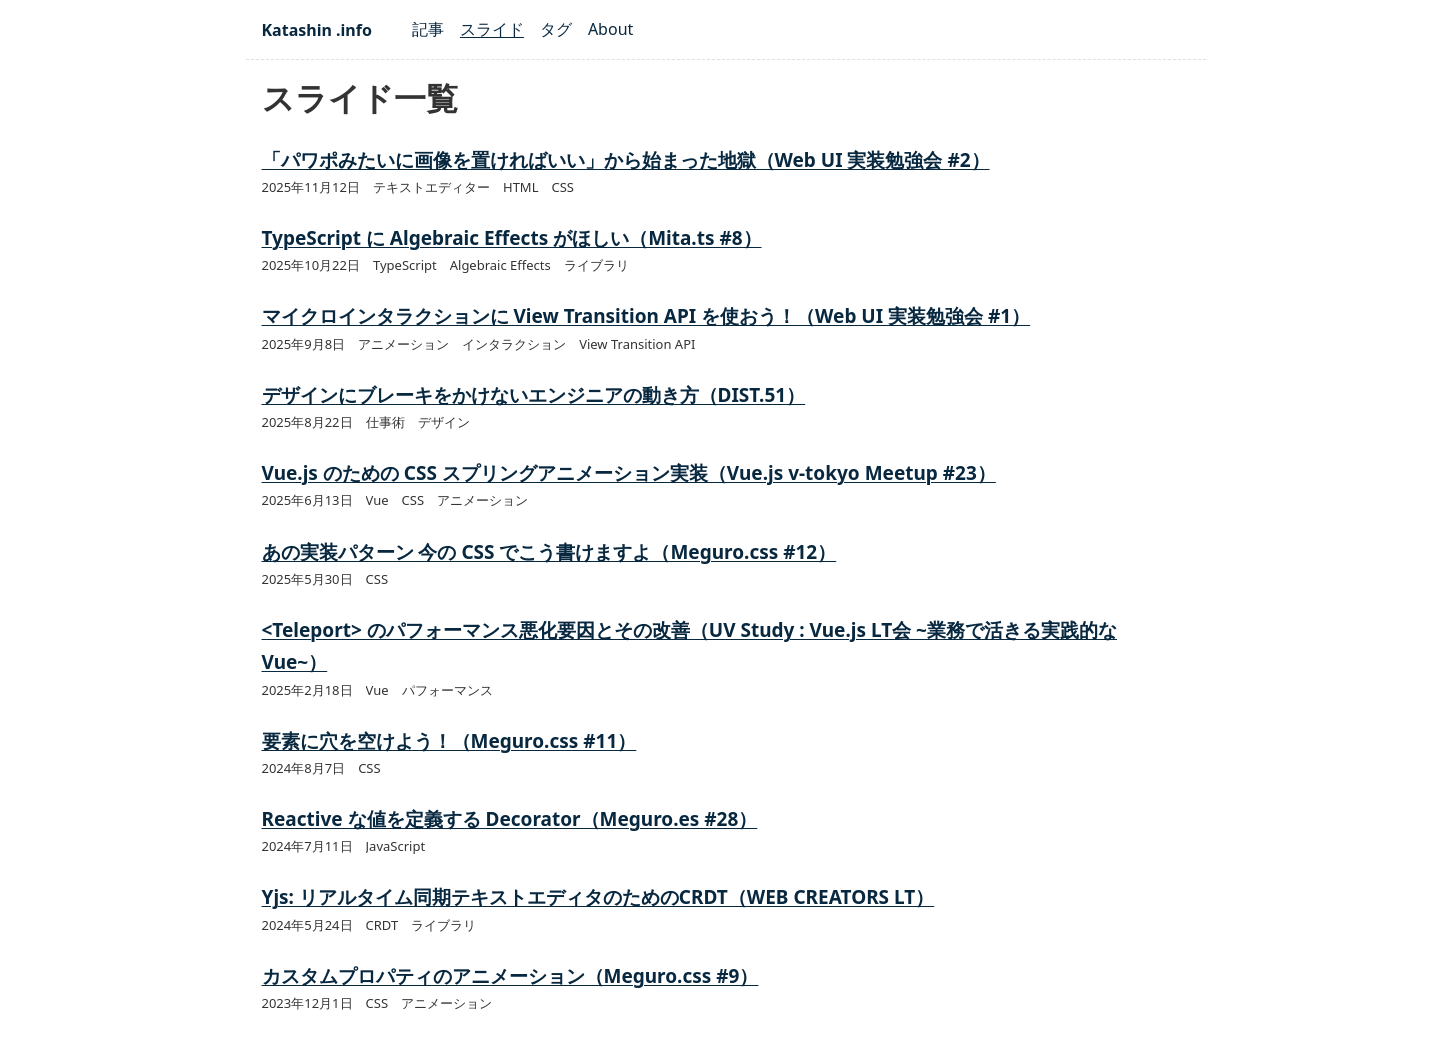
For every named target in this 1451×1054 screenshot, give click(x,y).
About (610, 29)
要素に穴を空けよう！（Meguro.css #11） (449, 741)
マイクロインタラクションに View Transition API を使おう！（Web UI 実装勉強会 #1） (646, 316)
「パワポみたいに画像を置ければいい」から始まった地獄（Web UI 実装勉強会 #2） (626, 160)
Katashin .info (317, 30)
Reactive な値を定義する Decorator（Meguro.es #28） (510, 819)
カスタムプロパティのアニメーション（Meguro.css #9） (510, 976)
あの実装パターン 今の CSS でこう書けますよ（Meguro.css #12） (549, 552)
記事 (428, 29)
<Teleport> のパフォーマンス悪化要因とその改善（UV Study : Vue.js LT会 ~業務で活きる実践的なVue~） (689, 646)
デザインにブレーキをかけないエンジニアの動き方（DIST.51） (534, 395)
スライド (492, 29)
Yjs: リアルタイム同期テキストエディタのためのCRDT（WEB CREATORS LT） (598, 897)
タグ (556, 29)
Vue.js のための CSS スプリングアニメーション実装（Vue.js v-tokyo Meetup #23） (629, 473)
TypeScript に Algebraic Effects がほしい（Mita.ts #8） (512, 238)
